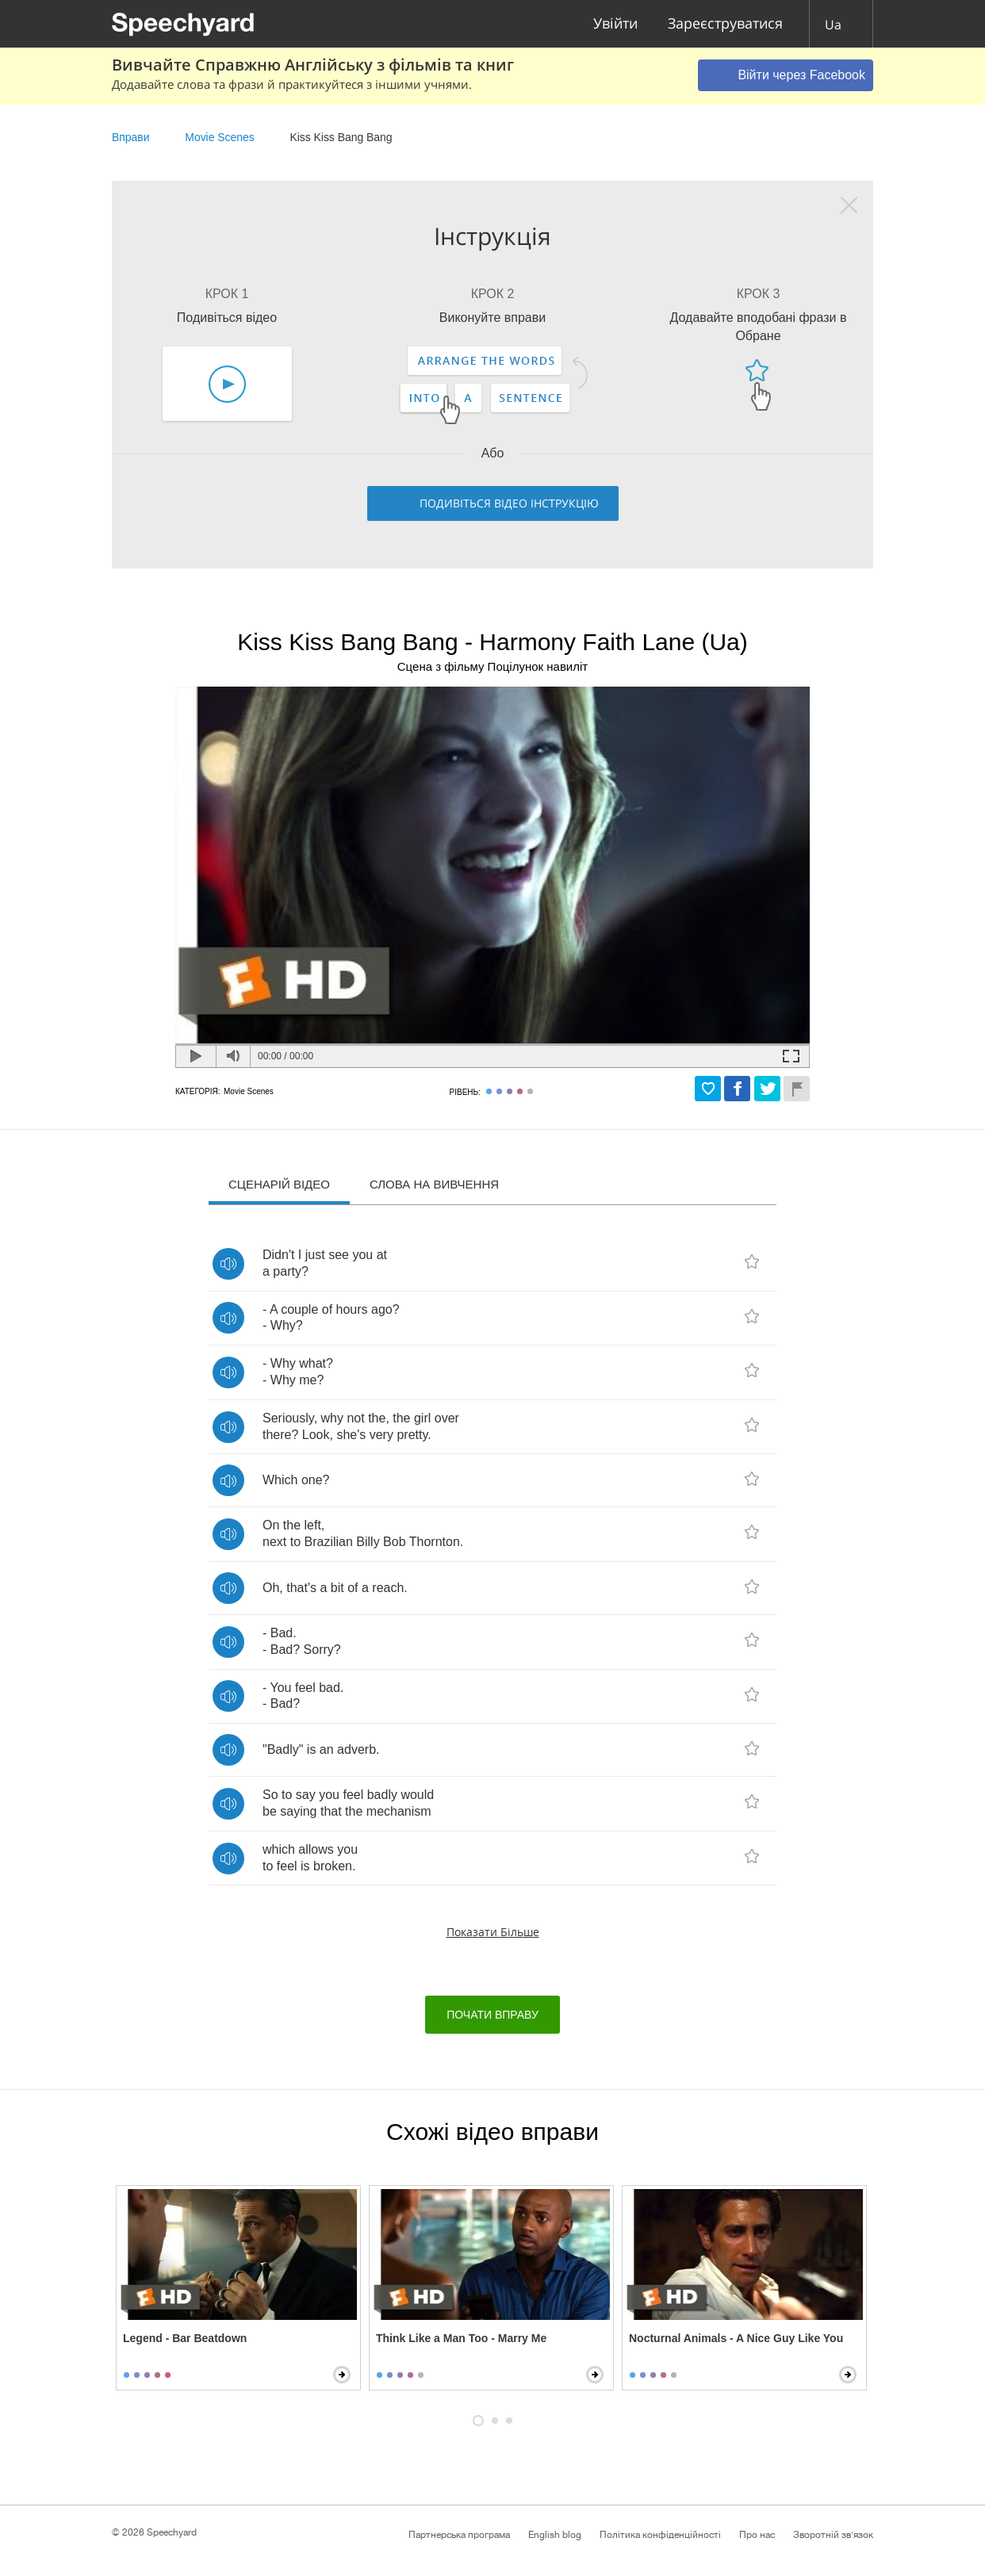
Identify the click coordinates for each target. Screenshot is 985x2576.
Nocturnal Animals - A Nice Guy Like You (736, 2338)
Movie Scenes (219, 137)
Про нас (757, 2534)
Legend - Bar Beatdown (185, 2338)
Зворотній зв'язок (833, 2534)
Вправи (130, 137)
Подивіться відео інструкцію (509, 503)
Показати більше (493, 1931)
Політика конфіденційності (660, 2534)
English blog (554, 2534)
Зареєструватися (725, 24)
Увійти (615, 24)
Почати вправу (492, 2014)
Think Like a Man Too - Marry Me (461, 2338)
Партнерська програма (459, 2534)
